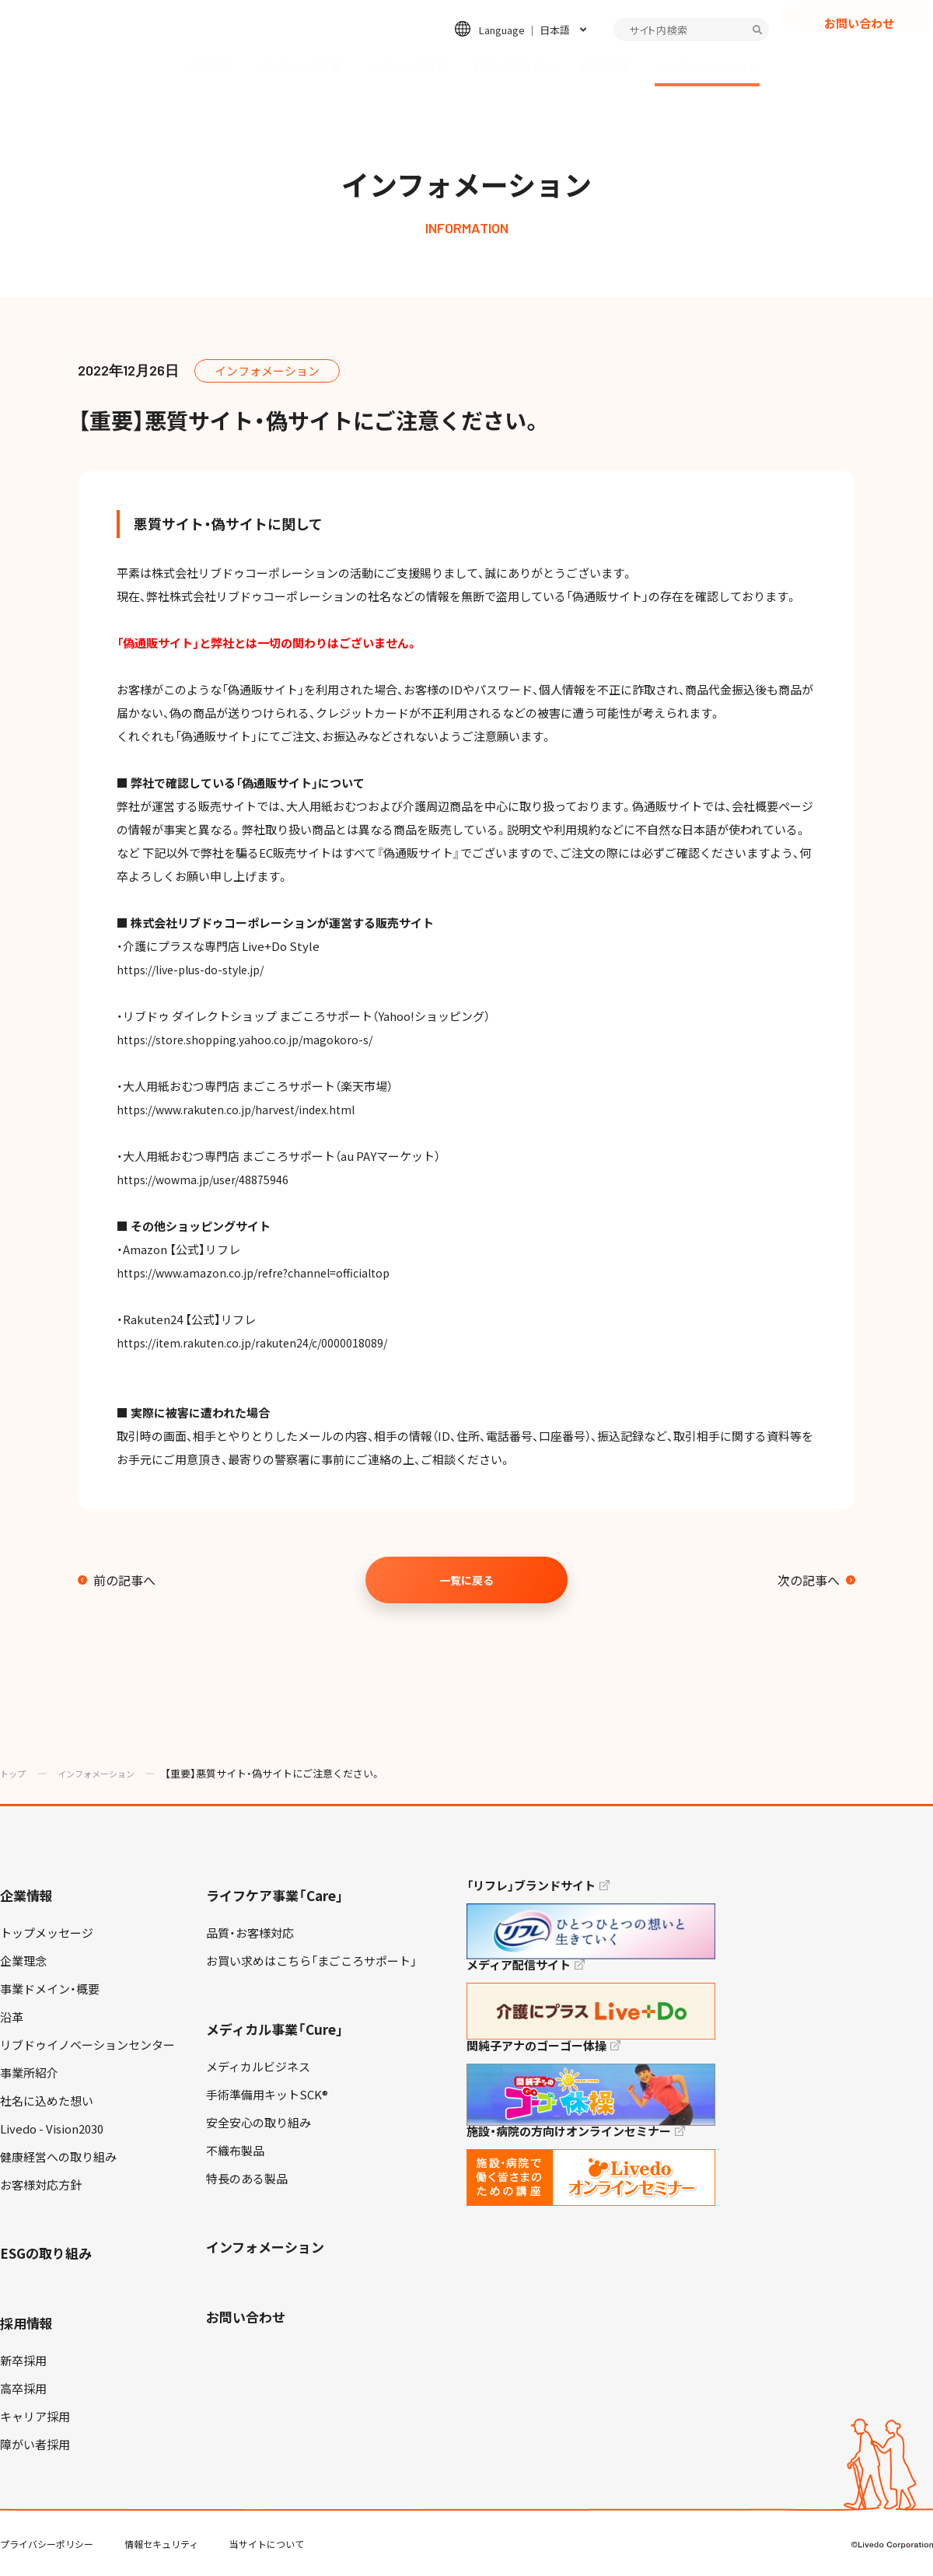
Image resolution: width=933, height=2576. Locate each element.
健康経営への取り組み (58, 2156)
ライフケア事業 (300, 66)
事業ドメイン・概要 (50, 1989)
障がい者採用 (35, 2444)
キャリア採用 (35, 2416)
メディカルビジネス (258, 2066)
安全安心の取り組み (258, 2122)
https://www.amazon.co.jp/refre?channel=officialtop (262, 1272)
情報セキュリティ (161, 2544)
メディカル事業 (407, 66)
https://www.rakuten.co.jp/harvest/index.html (244, 1109)
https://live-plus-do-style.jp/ (197, 969)
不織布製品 (235, 2150)
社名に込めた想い (46, 2100)
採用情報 (605, 66)
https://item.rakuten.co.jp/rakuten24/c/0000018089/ (260, 1342)
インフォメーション (707, 66)
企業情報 (210, 66)
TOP (878, 2514)
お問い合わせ (859, 50)
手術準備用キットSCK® (267, 2094)
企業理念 (23, 1961)
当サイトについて (266, 2544)
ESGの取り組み (515, 66)
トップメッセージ (46, 1933)
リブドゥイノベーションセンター (87, 2044)
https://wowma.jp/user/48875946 (207, 1179)
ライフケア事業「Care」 (275, 1895)
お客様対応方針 (41, 2184)
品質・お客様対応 (250, 1933)
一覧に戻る (466, 1580)
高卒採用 (23, 2388)
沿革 (11, 2016)
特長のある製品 (247, 2178)
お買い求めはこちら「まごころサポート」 (311, 1961)
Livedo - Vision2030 (51, 2128)
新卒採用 (23, 2360)
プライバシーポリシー (46, 2544)
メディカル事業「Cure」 (275, 2029)
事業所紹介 (29, 2072)
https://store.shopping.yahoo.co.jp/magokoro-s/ (250, 1039)
